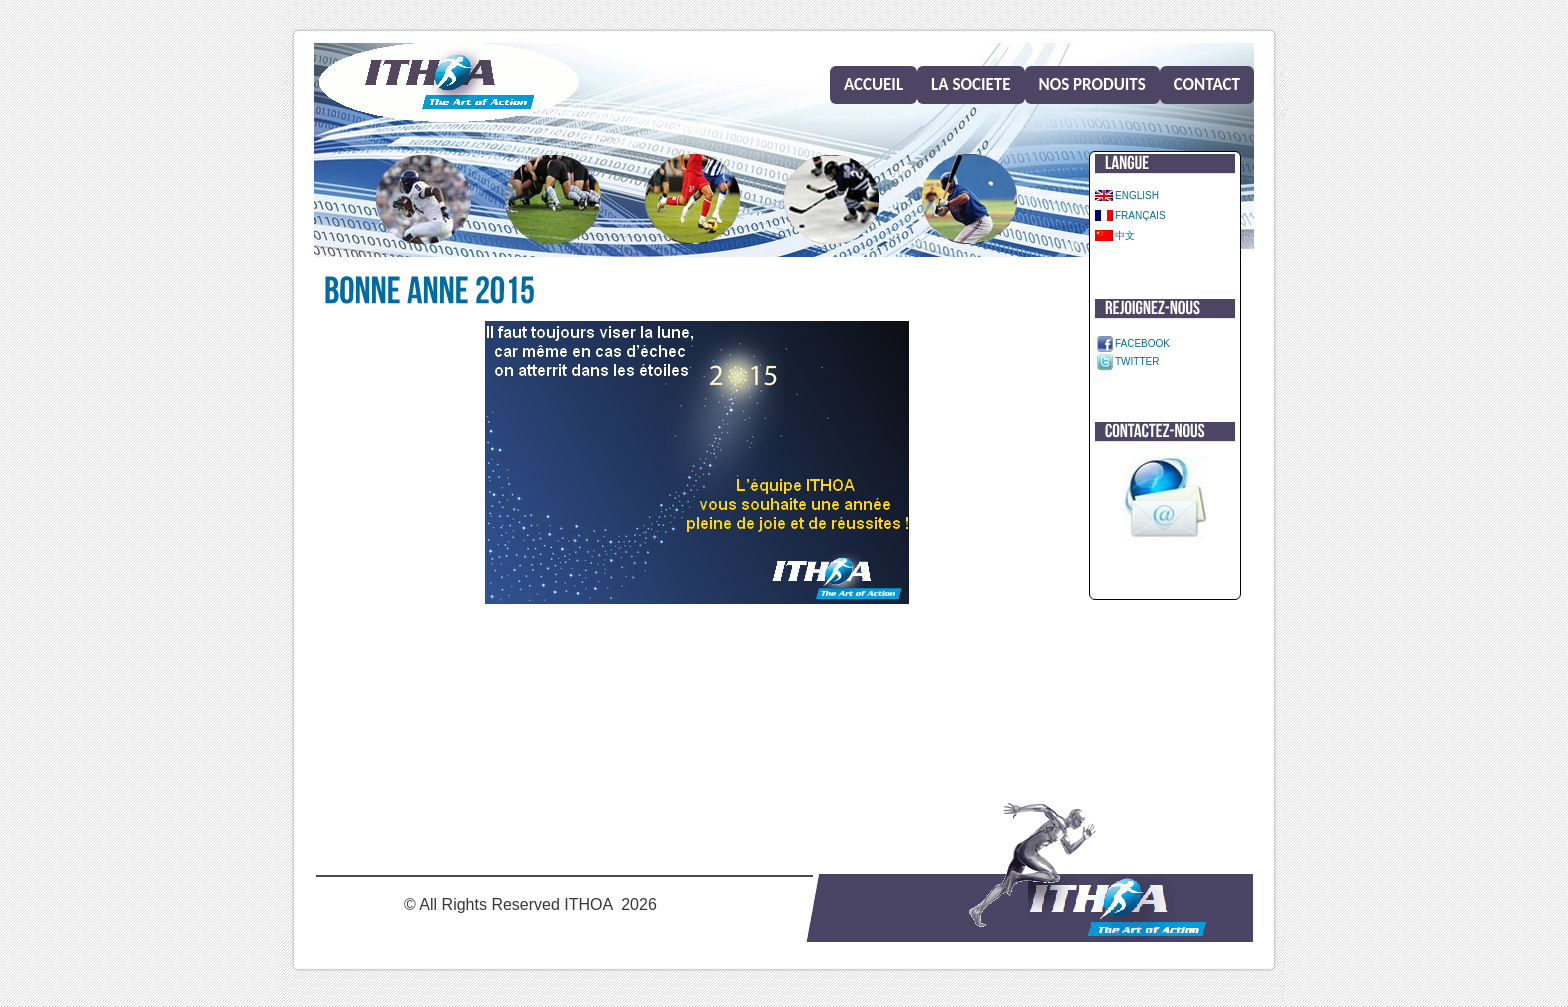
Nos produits (1092, 84)
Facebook (1142, 343)
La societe (970, 84)
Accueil (873, 84)
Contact (1207, 84)
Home (449, 82)
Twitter (1137, 361)
